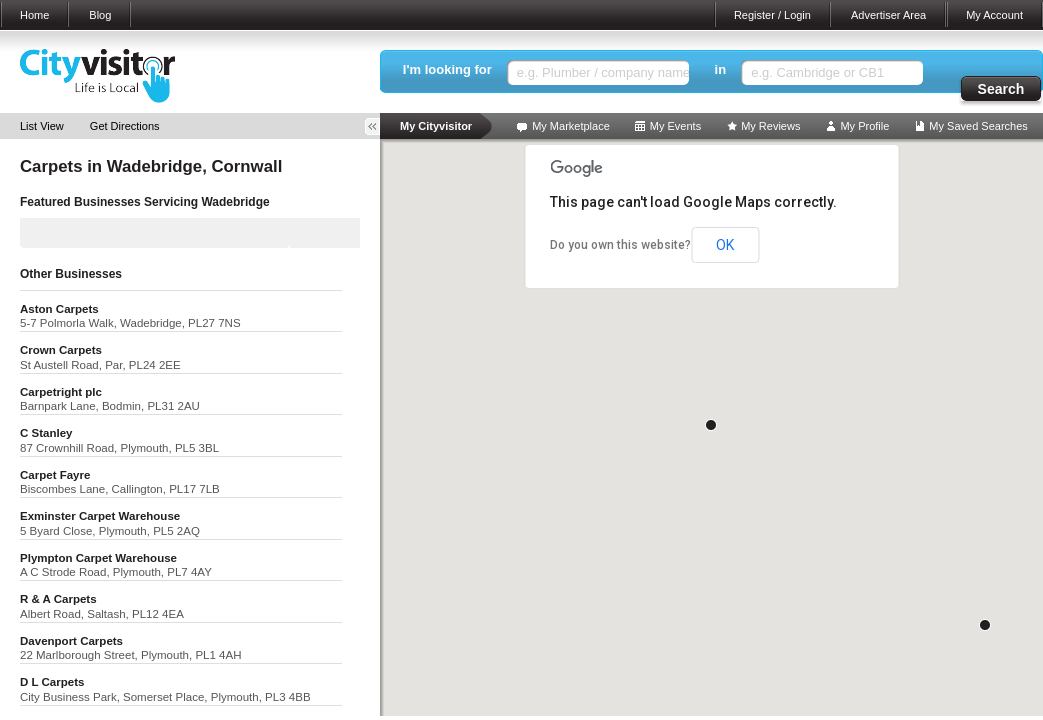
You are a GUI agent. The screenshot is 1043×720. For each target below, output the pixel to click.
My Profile (864, 126)
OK (725, 245)
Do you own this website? (620, 245)
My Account (994, 15)
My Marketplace (571, 126)
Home (34, 15)
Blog (100, 15)
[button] (711, 425)
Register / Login (772, 15)
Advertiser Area (888, 15)
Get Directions (125, 126)
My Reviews (770, 126)
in (721, 69)
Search (1001, 89)
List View (42, 126)
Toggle (379, 126)
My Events (675, 126)
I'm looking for (447, 69)
